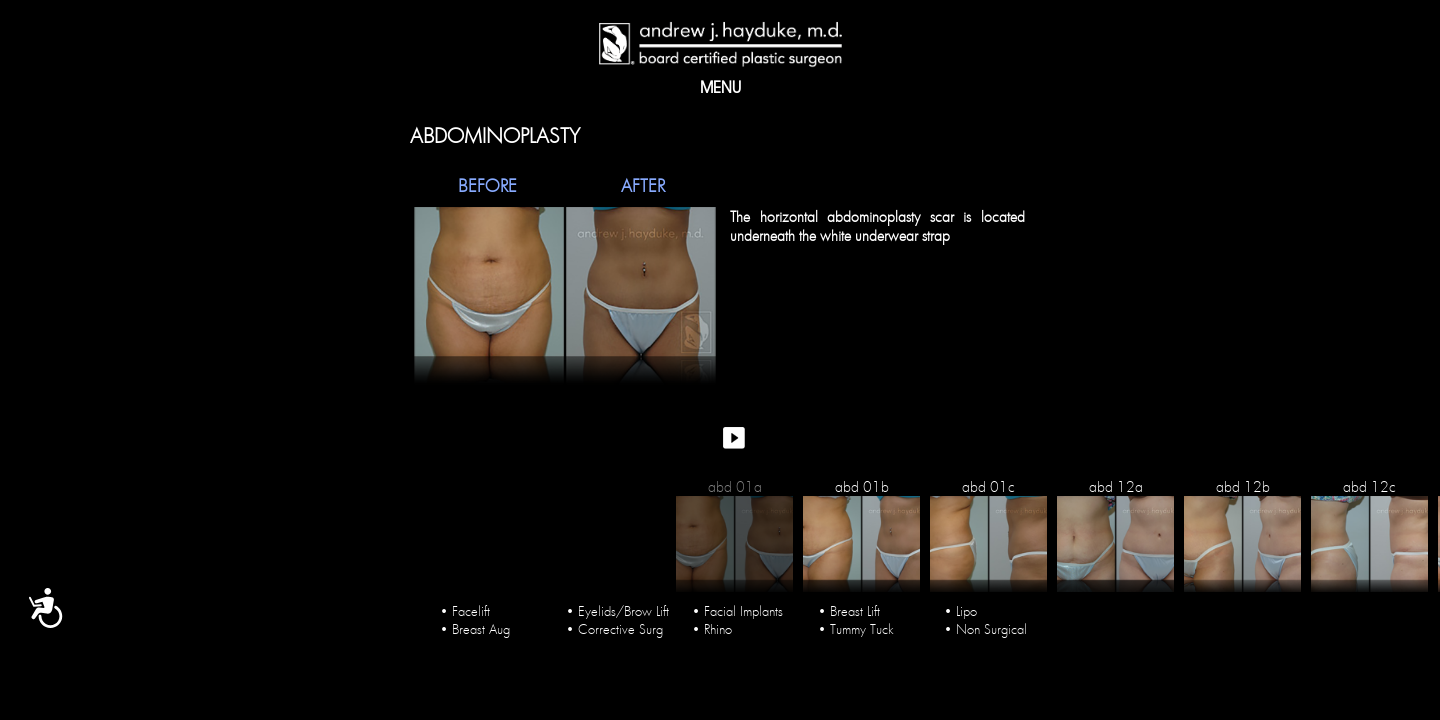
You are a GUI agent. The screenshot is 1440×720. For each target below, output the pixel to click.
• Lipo (960, 605)
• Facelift (465, 605)
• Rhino (712, 623)
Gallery (586, 90)
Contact (921, 90)
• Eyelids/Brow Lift (617, 605)
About (509, 90)
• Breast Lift (849, 605)
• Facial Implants (737, 605)
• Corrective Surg (614, 623)
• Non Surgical (985, 623)
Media (663, 90)
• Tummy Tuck (856, 623)
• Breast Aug (475, 623)
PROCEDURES (754, 90)
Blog (843, 90)
